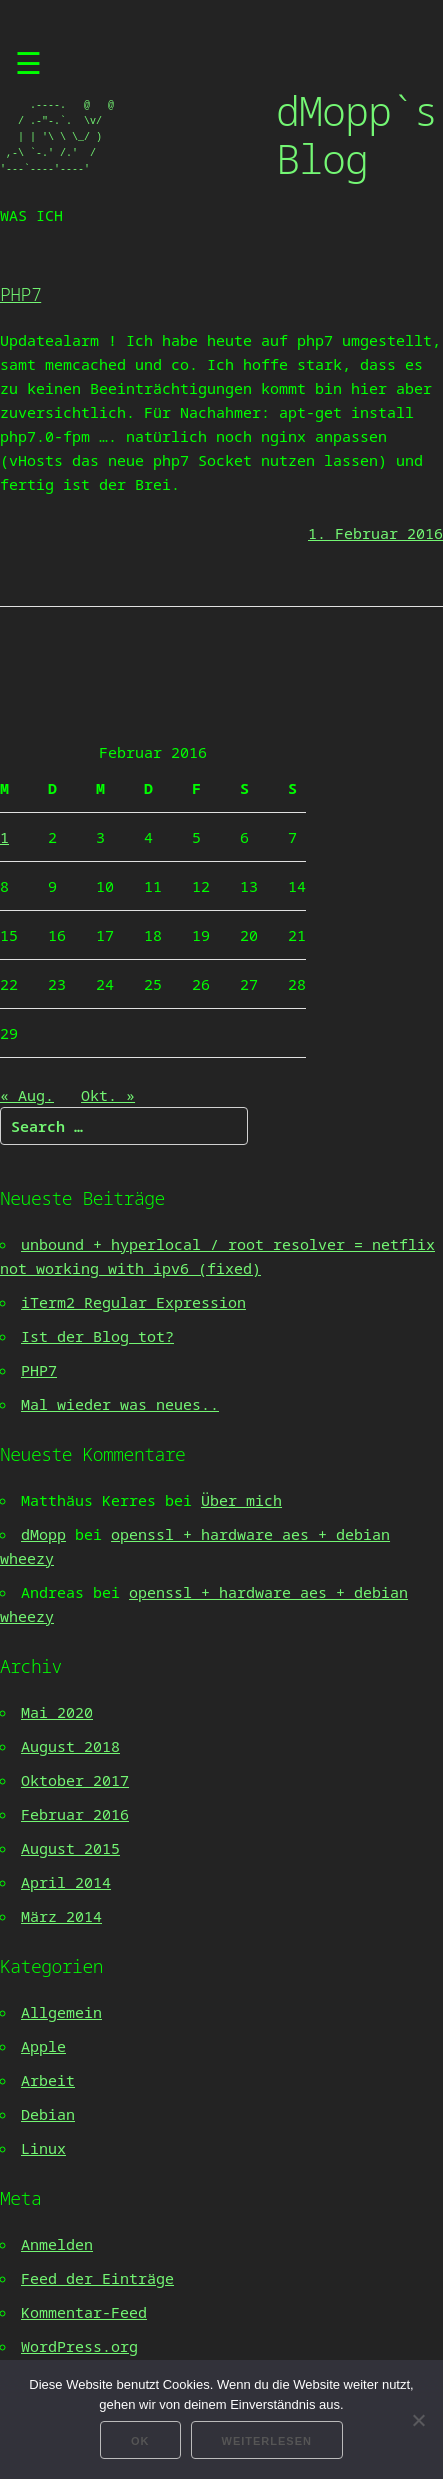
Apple (43, 2046)
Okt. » (108, 1095)
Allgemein (61, 2012)
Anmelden (57, 2244)
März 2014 (61, 1916)
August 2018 (70, 1746)
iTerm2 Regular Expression (133, 1302)
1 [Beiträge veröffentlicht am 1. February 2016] (4, 837)
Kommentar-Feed (84, 2312)
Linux (43, 2148)
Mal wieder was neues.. (120, 1404)
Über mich (241, 1500)
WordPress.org (79, 2346)
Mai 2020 (57, 1712)
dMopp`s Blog (356, 134)
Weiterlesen (267, 2441)
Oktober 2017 (75, 1780)
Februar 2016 (75, 1814)
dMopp (43, 1534)
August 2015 (70, 1848)
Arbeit (48, 2080)
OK (140, 2441)
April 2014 (66, 1882)
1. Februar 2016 (375, 533)
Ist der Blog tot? (97, 1336)
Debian (48, 2114)
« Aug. (27, 1095)
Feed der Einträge (97, 2278)
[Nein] (418, 2420)
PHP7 (20, 294)
